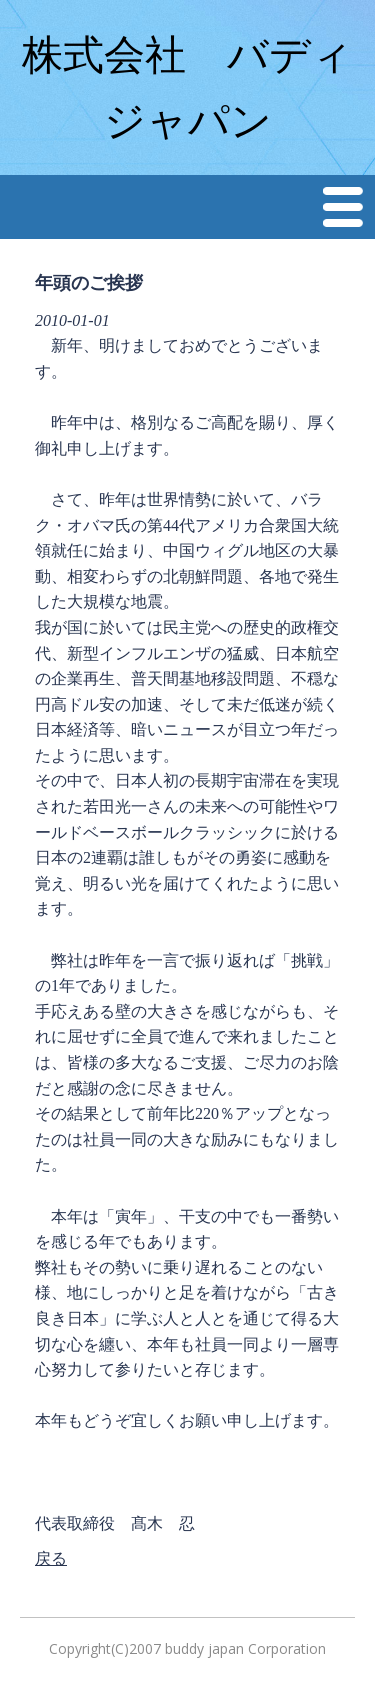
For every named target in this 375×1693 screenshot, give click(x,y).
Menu (344, 206)
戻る (51, 1558)
